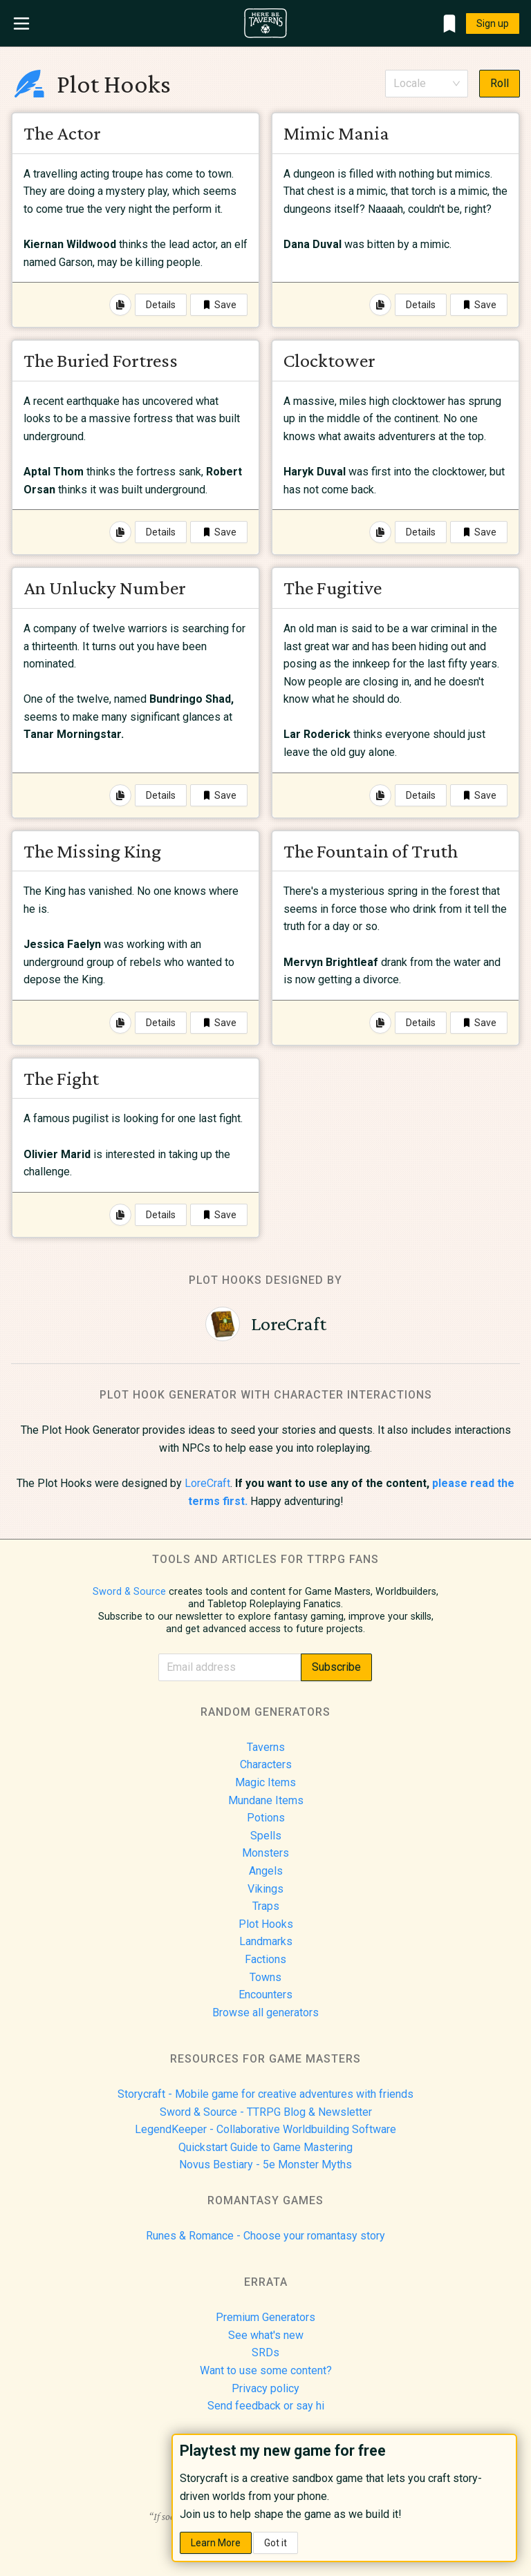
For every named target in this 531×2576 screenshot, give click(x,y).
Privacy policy (265, 2388)
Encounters (265, 1994)
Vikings (265, 1888)
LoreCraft (207, 1483)
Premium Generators (265, 2317)
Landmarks (265, 1941)
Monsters (265, 1852)
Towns (265, 1977)
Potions (266, 1817)
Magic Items (265, 1782)
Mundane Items (266, 1800)
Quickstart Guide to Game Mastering (265, 2147)
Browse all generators (265, 2012)
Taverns (266, 1747)
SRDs (265, 2352)
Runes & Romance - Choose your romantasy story (265, 2235)
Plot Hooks (266, 1924)
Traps (265, 1906)
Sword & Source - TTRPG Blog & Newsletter (266, 2112)
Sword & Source (129, 1592)
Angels (266, 1870)
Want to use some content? (266, 2370)
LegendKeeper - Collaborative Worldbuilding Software (265, 2129)
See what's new (266, 2335)
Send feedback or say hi (265, 2405)
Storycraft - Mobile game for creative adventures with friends (265, 2094)
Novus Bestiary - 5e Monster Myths (265, 2164)
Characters (266, 1764)
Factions (265, 1959)
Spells (265, 1835)
